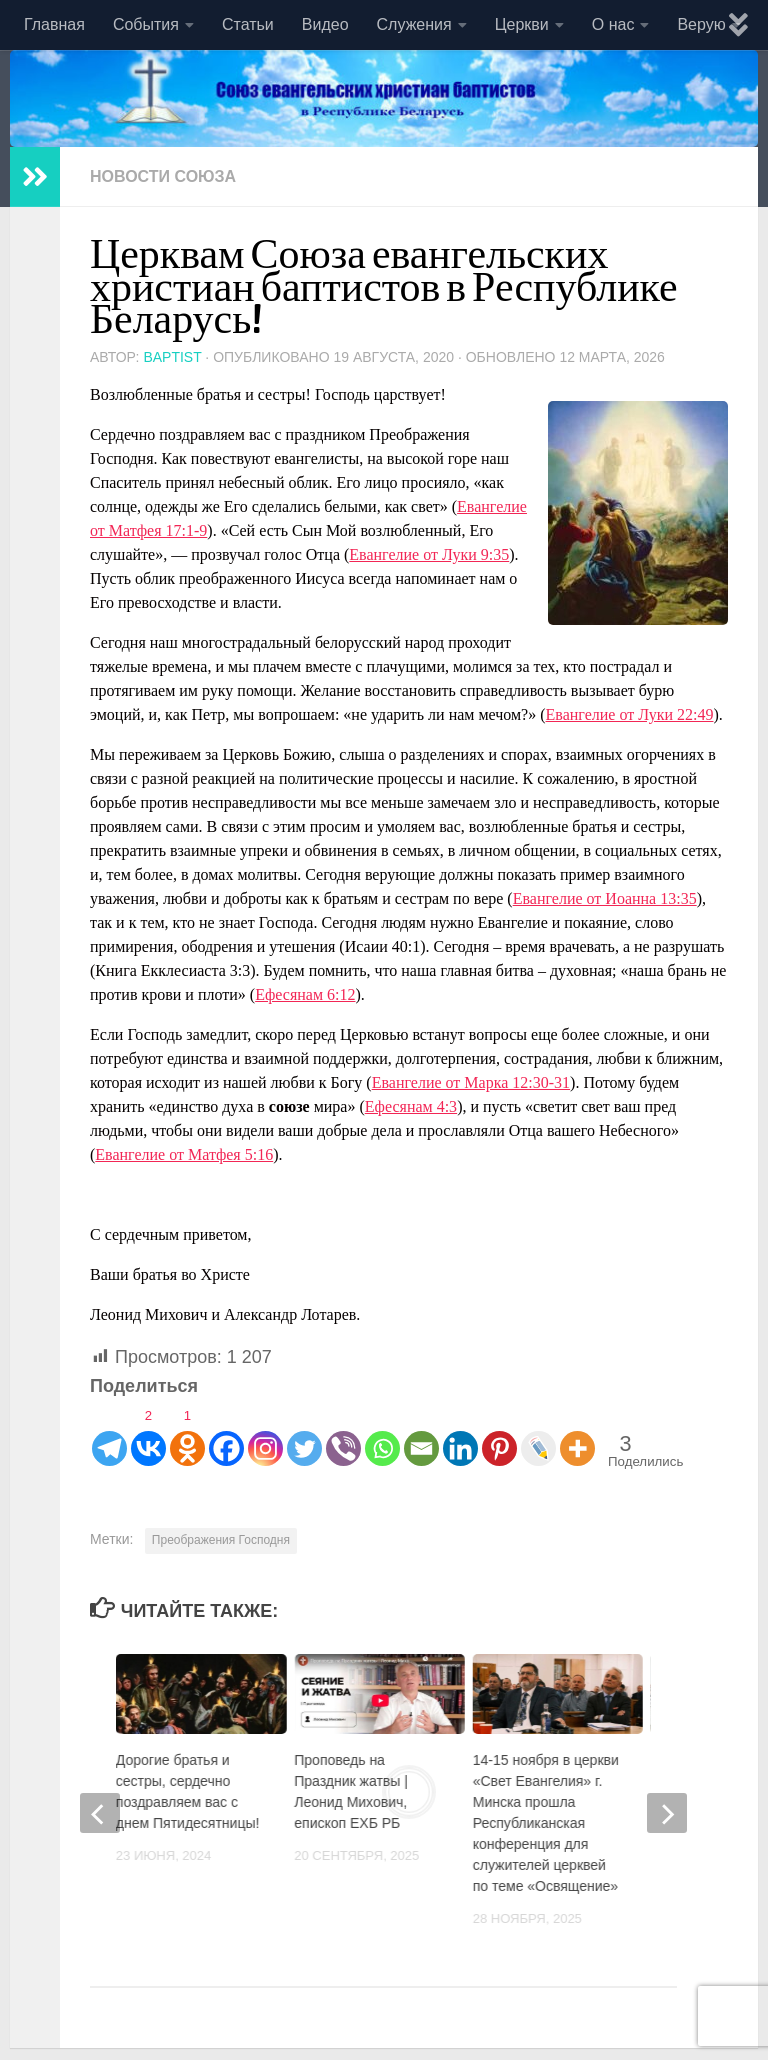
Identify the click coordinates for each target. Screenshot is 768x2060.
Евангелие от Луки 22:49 (630, 714)
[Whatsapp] (382, 1434)
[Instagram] (265, 1434)
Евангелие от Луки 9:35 (429, 554)
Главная (54, 24)
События (146, 24)
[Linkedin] (460, 1434)
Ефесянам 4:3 (411, 1106)
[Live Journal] (538, 1434)
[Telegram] (109, 1434)
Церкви (522, 24)
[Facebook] (226, 1434)
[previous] (100, 1813)
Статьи (248, 24)
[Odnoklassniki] (187, 1434)
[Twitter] (304, 1434)
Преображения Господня (221, 1540)
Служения (414, 24)
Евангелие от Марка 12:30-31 (471, 1082)
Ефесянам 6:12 (305, 994)
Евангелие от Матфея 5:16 (184, 1154)
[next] (667, 1813)
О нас (613, 24)
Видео (325, 24)
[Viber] (343, 1434)
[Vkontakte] (148, 1434)
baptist (172, 357)
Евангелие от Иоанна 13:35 (605, 898)
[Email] (421, 1434)
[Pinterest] (499, 1434)
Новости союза (163, 176)
